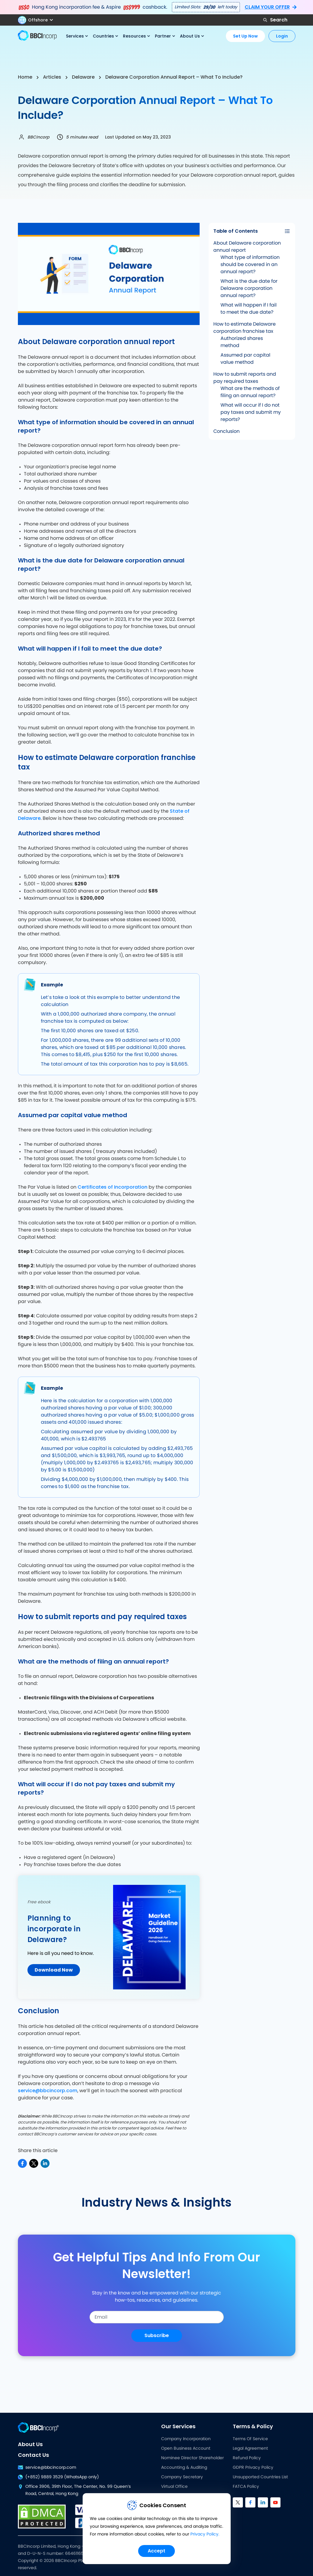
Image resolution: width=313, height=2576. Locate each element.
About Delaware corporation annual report (247, 247)
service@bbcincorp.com (47, 2090)
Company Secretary (182, 2477)
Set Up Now (245, 36)
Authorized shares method (242, 342)
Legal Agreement (250, 2448)
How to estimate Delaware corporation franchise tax (244, 328)
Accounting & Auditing (184, 2467)
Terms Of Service (250, 2439)
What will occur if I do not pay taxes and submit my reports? (251, 412)
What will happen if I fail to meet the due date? (249, 309)
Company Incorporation (186, 2439)
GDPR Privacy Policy (253, 2467)
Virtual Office (174, 2487)
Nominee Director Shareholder (192, 2458)
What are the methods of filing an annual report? (250, 392)
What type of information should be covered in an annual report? (250, 264)
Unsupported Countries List (260, 2477)
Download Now (54, 1969)
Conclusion (226, 431)
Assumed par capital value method (245, 359)
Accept (156, 2550)
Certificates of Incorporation (112, 1187)
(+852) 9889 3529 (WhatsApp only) (58, 2477)
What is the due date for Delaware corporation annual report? (249, 288)
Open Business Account (185, 2448)
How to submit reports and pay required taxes (244, 378)
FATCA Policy (246, 2487)
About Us (30, 2444)
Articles (52, 77)
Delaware (83, 77)
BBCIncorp (38, 137)
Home (25, 77)
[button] (38, 20)
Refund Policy (247, 2458)
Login (282, 36)
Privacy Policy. (204, 2536)
